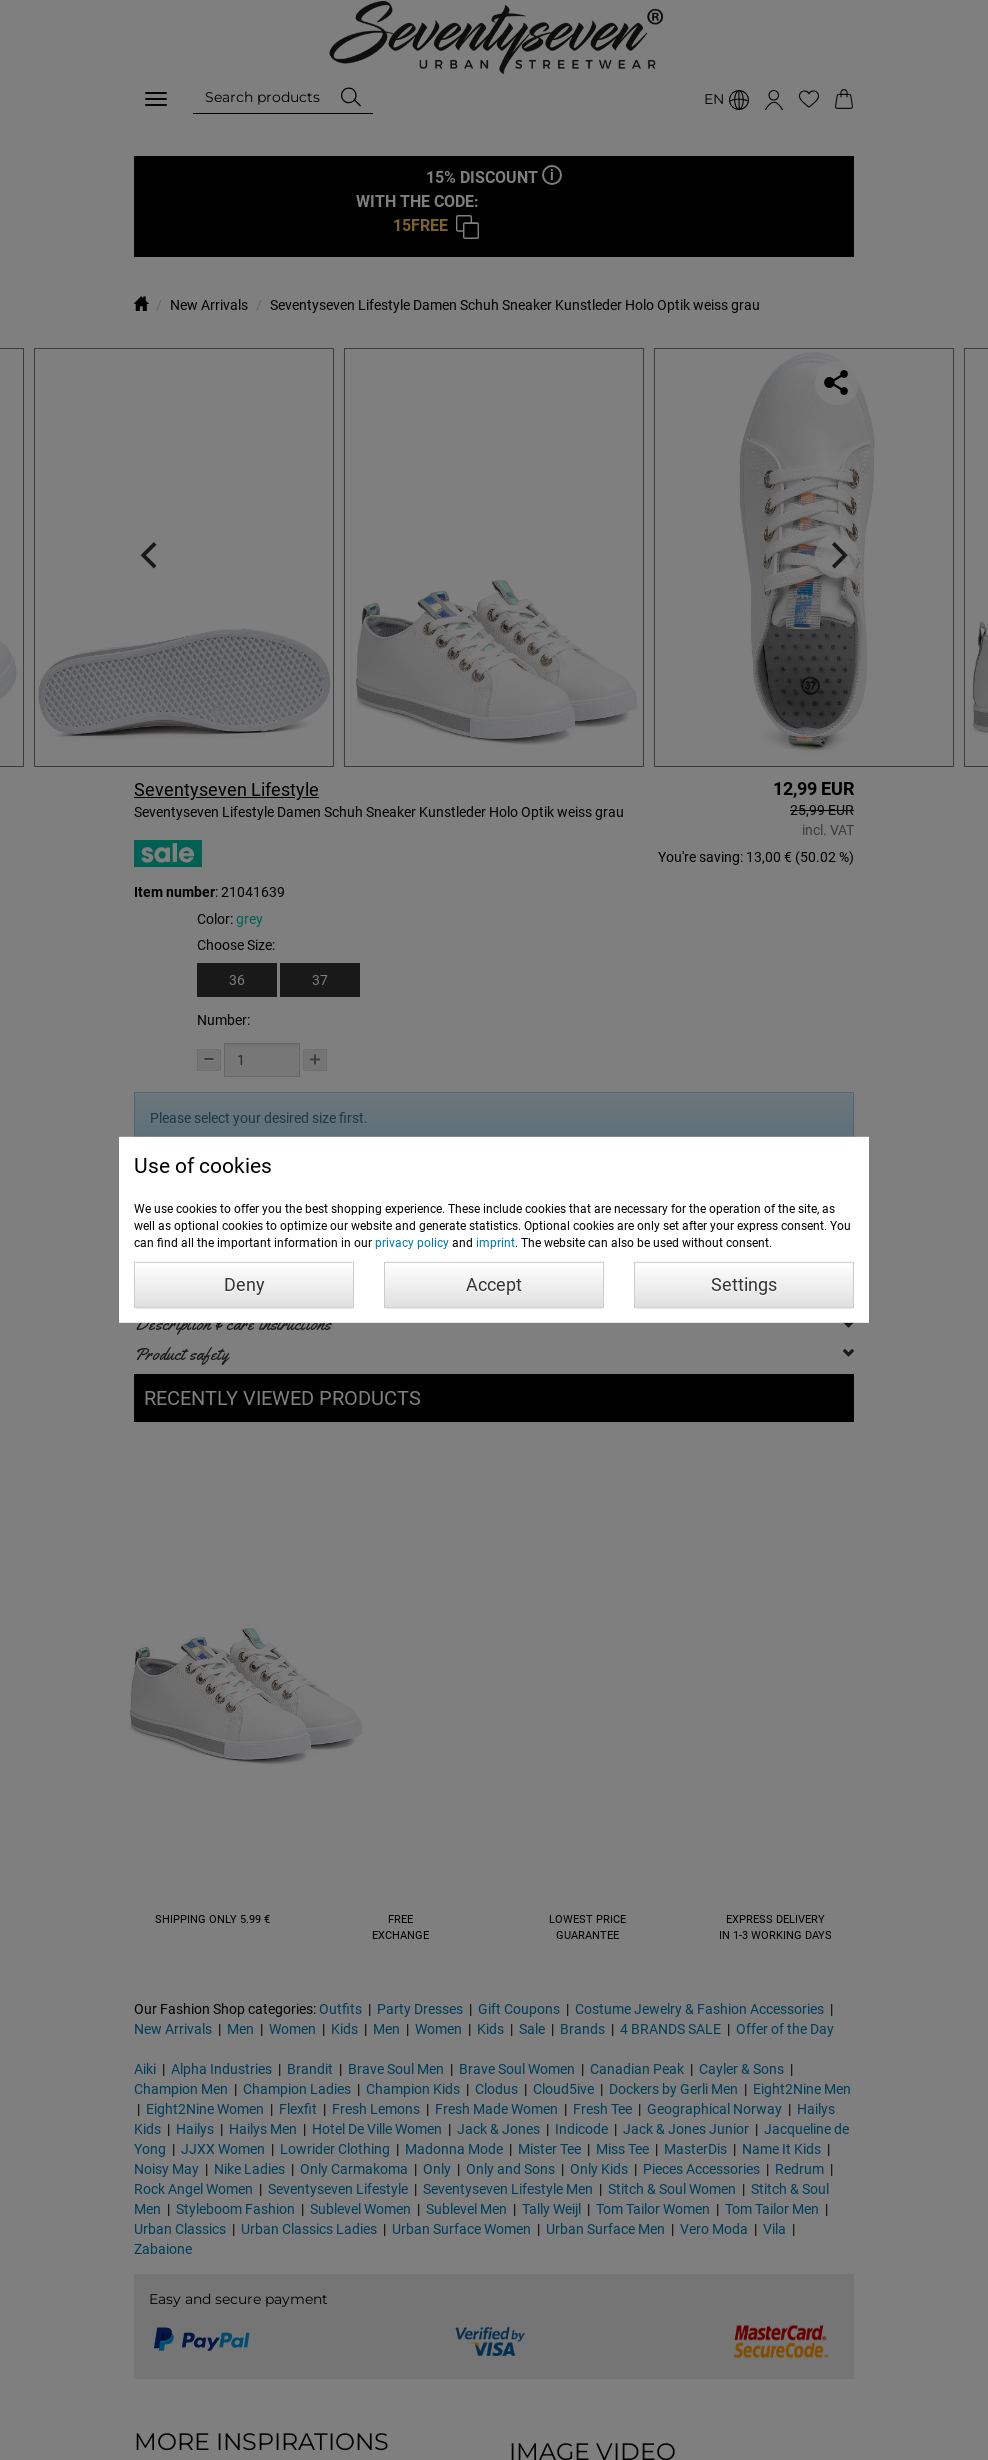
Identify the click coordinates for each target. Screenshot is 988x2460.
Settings (744, 1284)
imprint (495, 1243)
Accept (494, 1284)
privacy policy (412, 1243)
